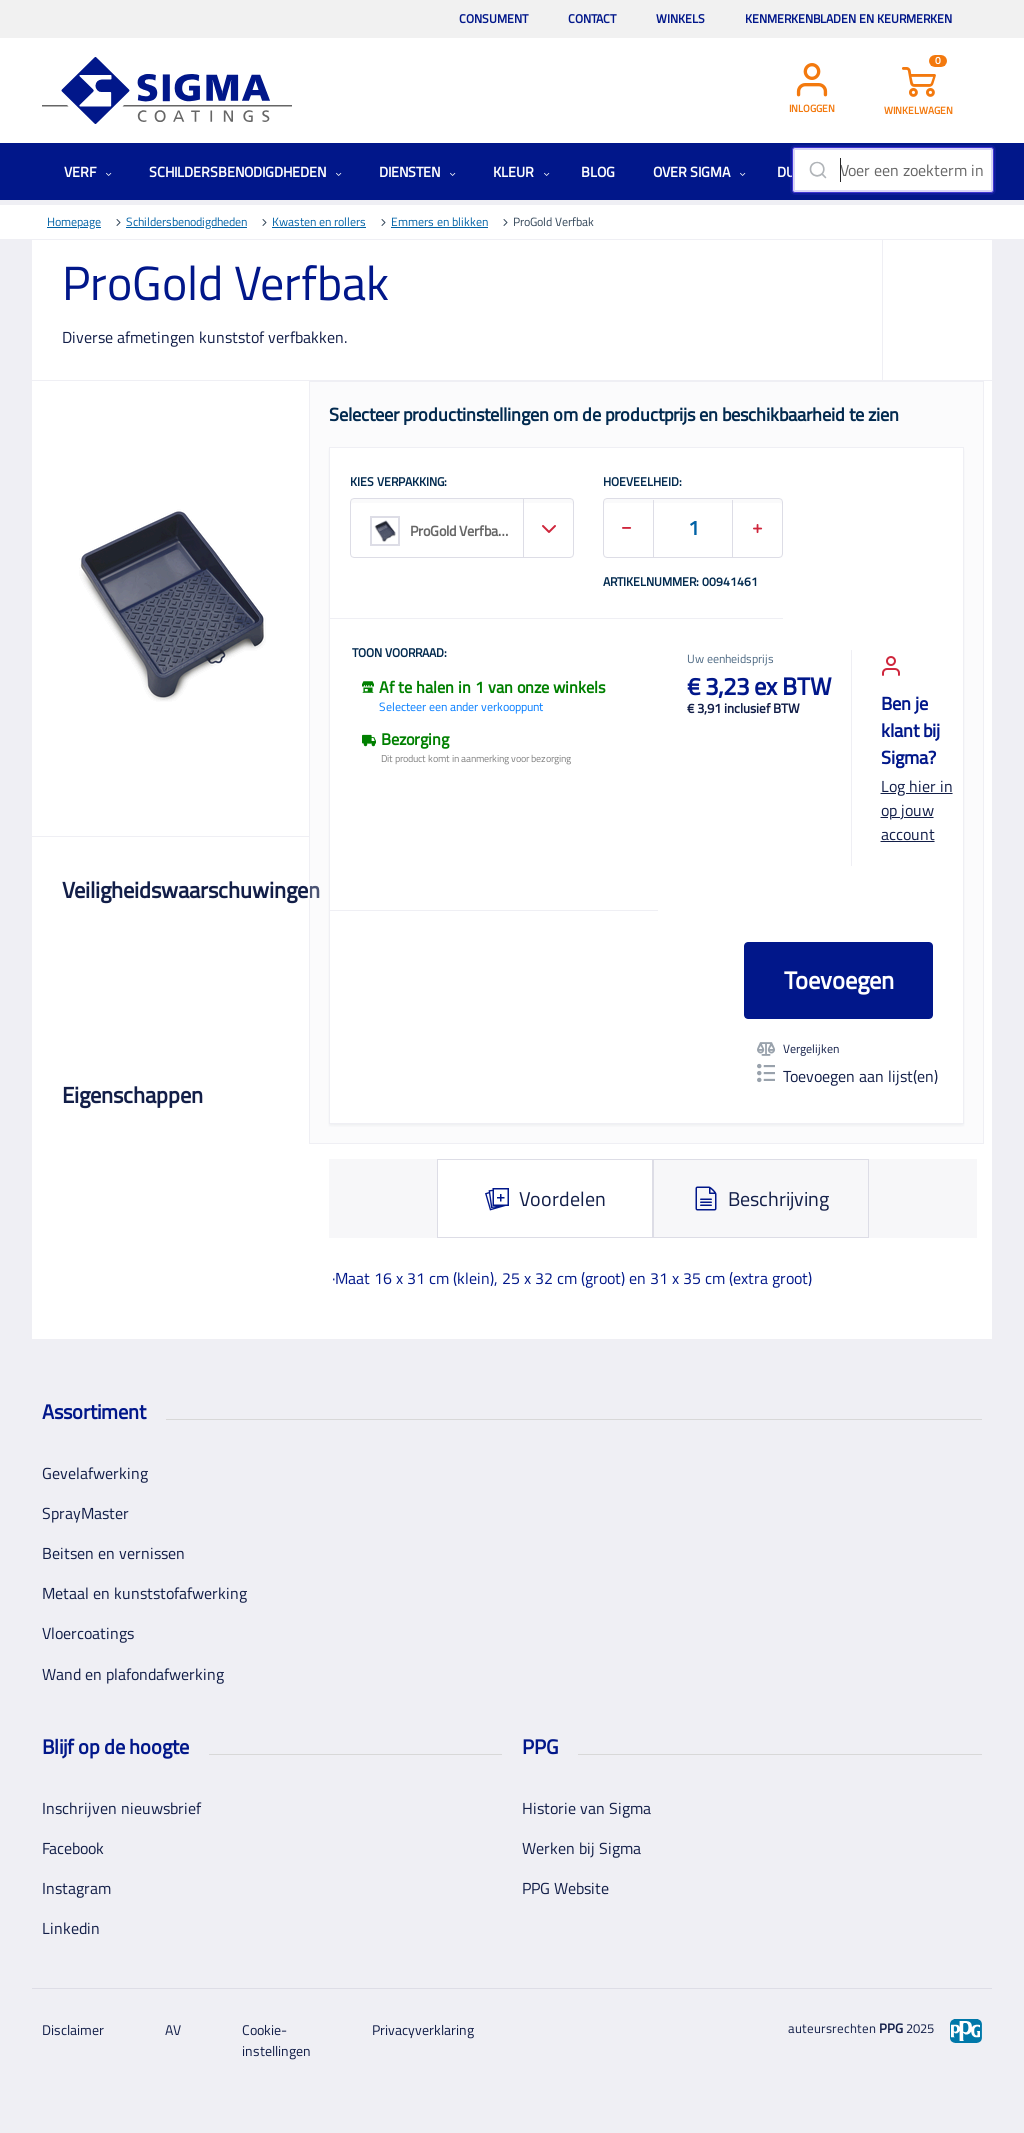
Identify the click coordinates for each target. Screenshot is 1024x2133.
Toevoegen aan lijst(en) (847, 1076)
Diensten (417, 171)
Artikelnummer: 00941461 (680, 583)
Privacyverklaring (423, 2029)
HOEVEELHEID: (642, 483)
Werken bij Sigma (581, 1848)
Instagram (76, 1888)
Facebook (73, 1848)
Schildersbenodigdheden (245, 171)
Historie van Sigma (586, 1808)
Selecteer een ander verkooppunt (461, 706)
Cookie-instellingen (276, 2040)
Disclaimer (73, 2029)
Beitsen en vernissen (113, 1553)
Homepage (74, 221)
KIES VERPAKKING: (398, 483)
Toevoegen (839, 980)
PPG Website (565, 1888)
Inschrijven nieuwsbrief (121, 1808)
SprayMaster (85, 1513)
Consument (493, 18)
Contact (592, 18)
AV (173, 2029)
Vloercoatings (88, 1633)
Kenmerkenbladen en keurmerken (848, 18)
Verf (88, 171)
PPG (891, 2028)
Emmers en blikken (439, 221)
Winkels (680, 18)
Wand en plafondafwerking (133, 1674)
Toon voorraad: (399, 654)
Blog (598, 171)
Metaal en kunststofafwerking (144, 1593)
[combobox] (893, 170)
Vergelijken (798, 1049)
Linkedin (71, 1928)
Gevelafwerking (95, 1473)
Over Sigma (699, 171)
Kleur (521, 171)
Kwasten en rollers (319, 221)
